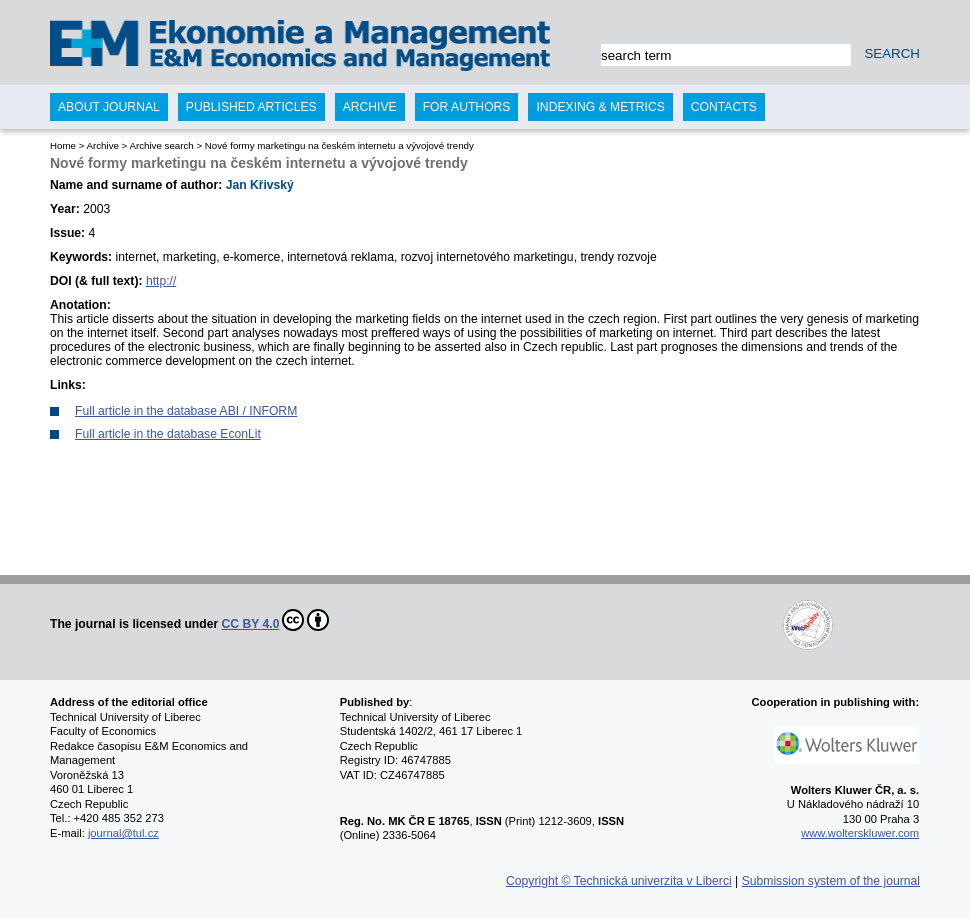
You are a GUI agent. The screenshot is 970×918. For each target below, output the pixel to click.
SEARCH (892, 53)
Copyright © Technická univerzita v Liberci (619, 881)
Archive (102, 145)
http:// (161, 281)
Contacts (724, 107)
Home (63, 145)
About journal (109, 107)
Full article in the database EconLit (168, 434)
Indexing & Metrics (600, 107)
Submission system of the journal (831, 881)
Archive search (161, 145)
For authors (467, 107)
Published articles (251, 107)
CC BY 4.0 (276, 620)
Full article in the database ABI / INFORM (186, 411)
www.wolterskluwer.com (860, 833)
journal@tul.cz (123, 833)
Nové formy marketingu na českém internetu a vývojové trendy (339, 145)
